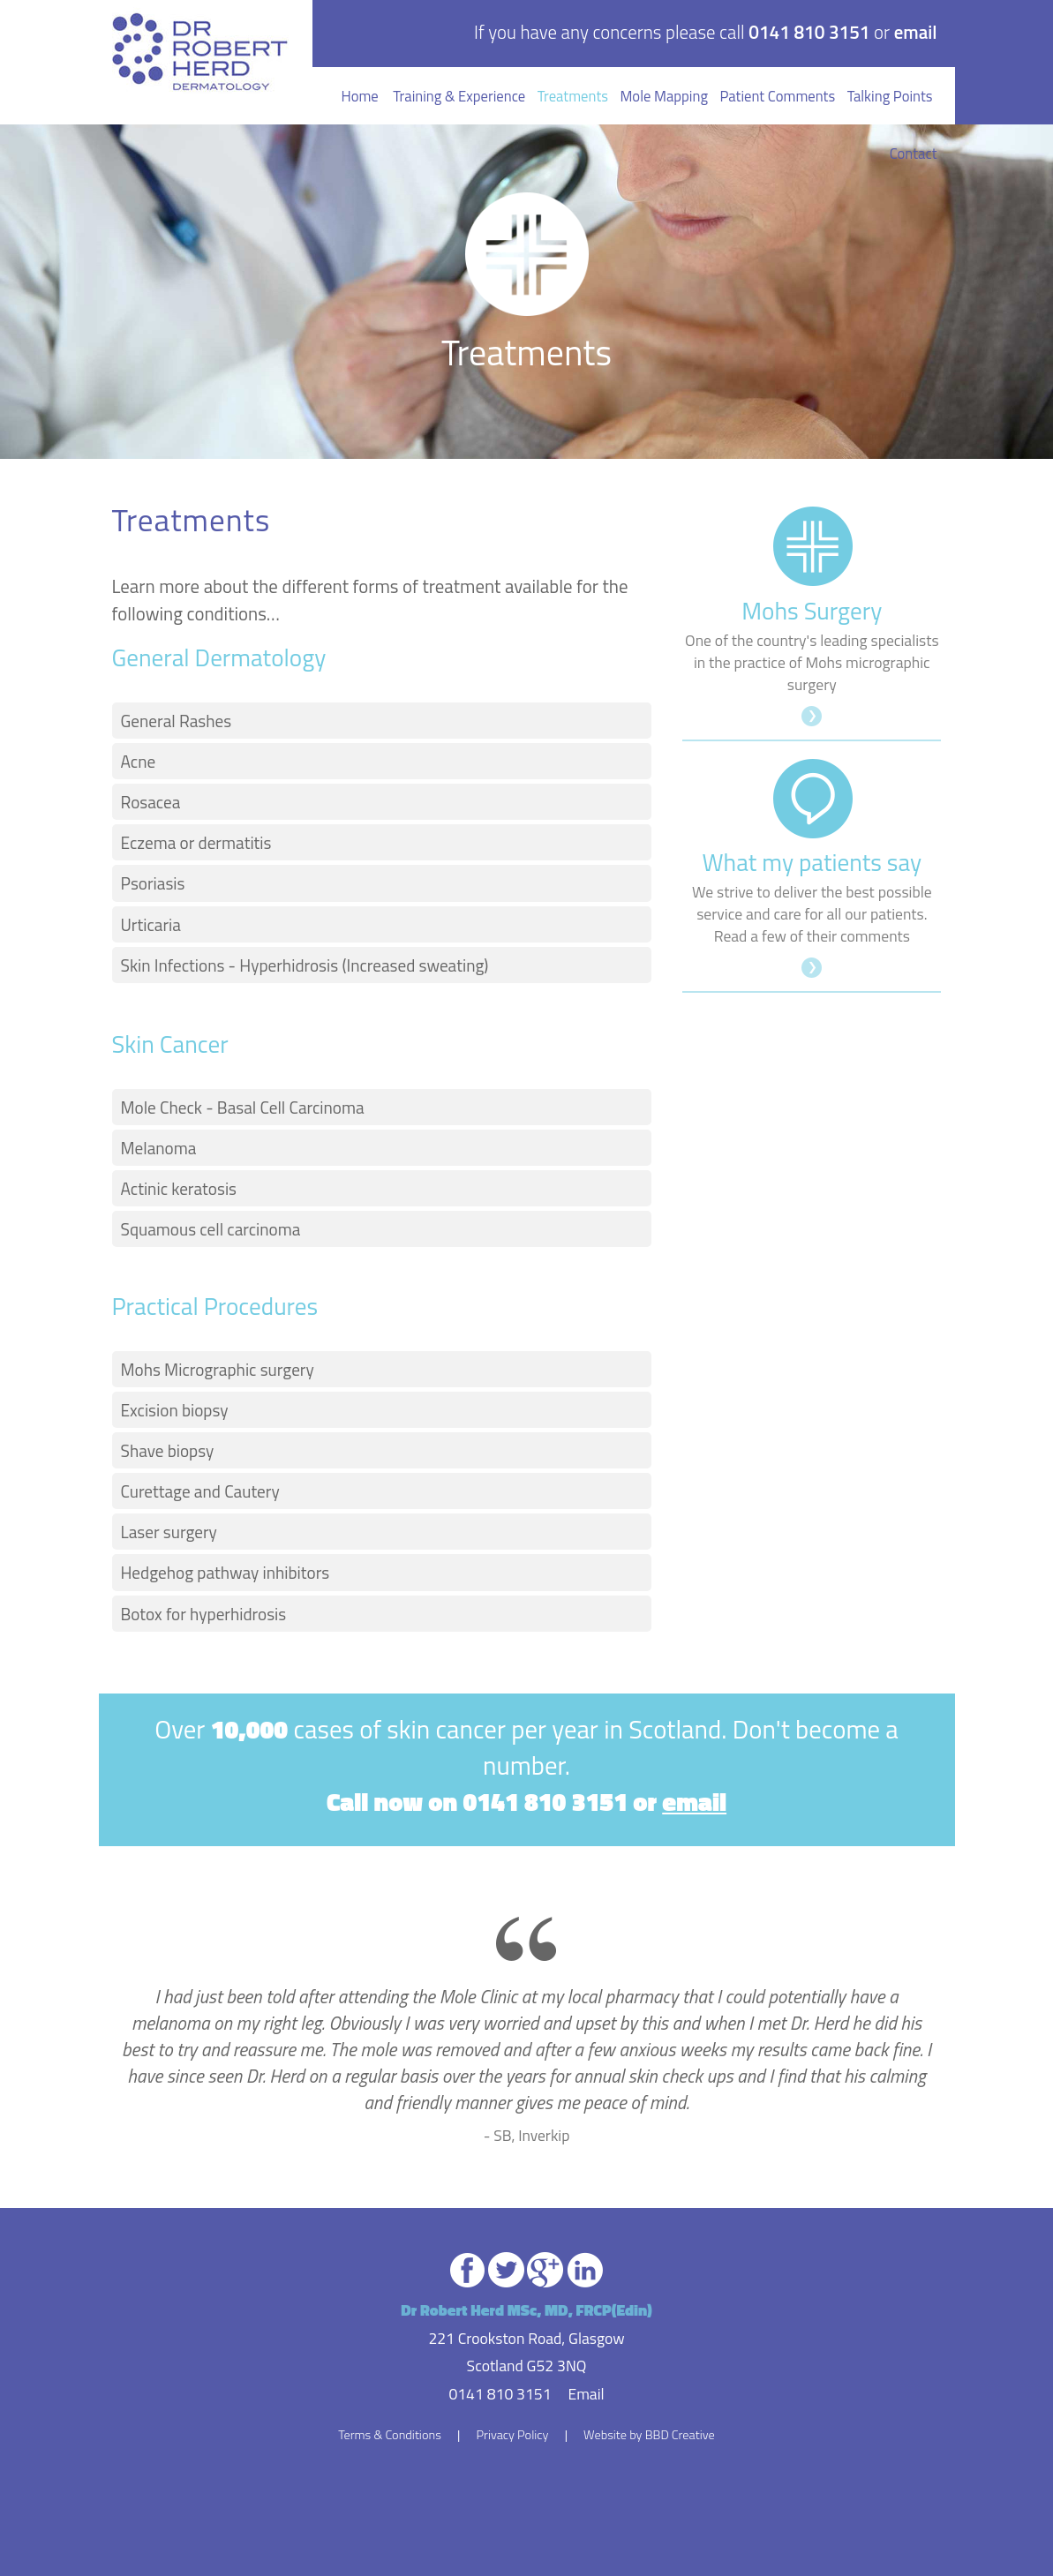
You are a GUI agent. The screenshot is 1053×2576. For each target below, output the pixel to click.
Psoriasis (153, 883)
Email (586, 2394)
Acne (138, 761)
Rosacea (151, 802)
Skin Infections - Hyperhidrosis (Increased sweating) (305, 965)
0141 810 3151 (808, 32)
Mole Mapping (663, 96)
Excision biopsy (175, 1410)
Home (360, 96)
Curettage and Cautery (200, 1491)
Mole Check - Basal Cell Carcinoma (243, 1107)
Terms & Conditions (389, 2435)
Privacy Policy (512, 2435)
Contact (913, 153)
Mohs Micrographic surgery (217, 1369)
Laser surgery (169, 1531)
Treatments (573, 96)
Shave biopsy (167, 1450)
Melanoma (159, 1147)
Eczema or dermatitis (196, 842)
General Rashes (176, 720)
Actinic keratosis (179, 1188)
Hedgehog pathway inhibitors (225, 1572)
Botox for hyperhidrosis (204, 1613)
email (915, 32)
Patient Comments (778, 96)
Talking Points (890, 96)
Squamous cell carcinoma (211, 1229)
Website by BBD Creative (649, 2435)
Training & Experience (459, 96)
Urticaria (151, 924)
